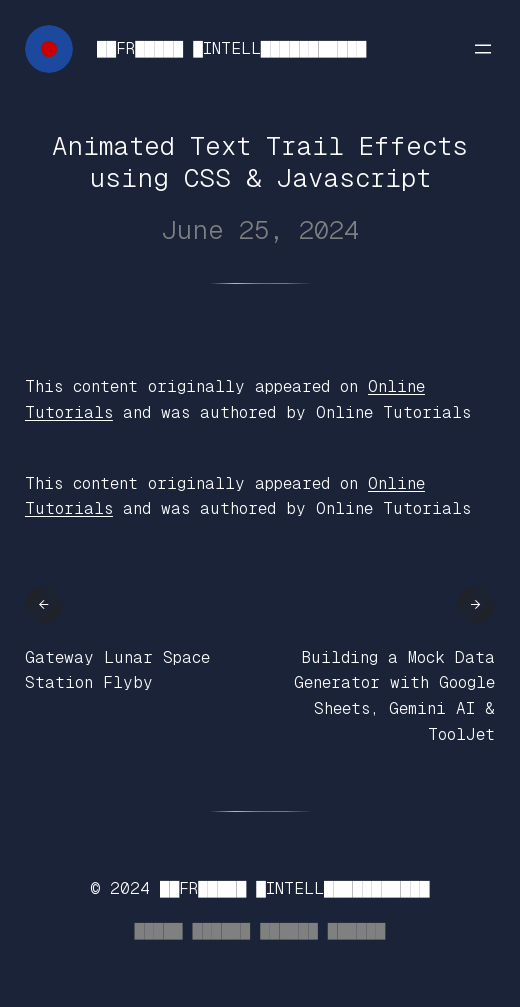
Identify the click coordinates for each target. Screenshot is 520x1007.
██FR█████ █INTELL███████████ (231, 48)
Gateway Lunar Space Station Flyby (117, 670)
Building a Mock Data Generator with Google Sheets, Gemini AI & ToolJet (394, 696)
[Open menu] (483, 49)
